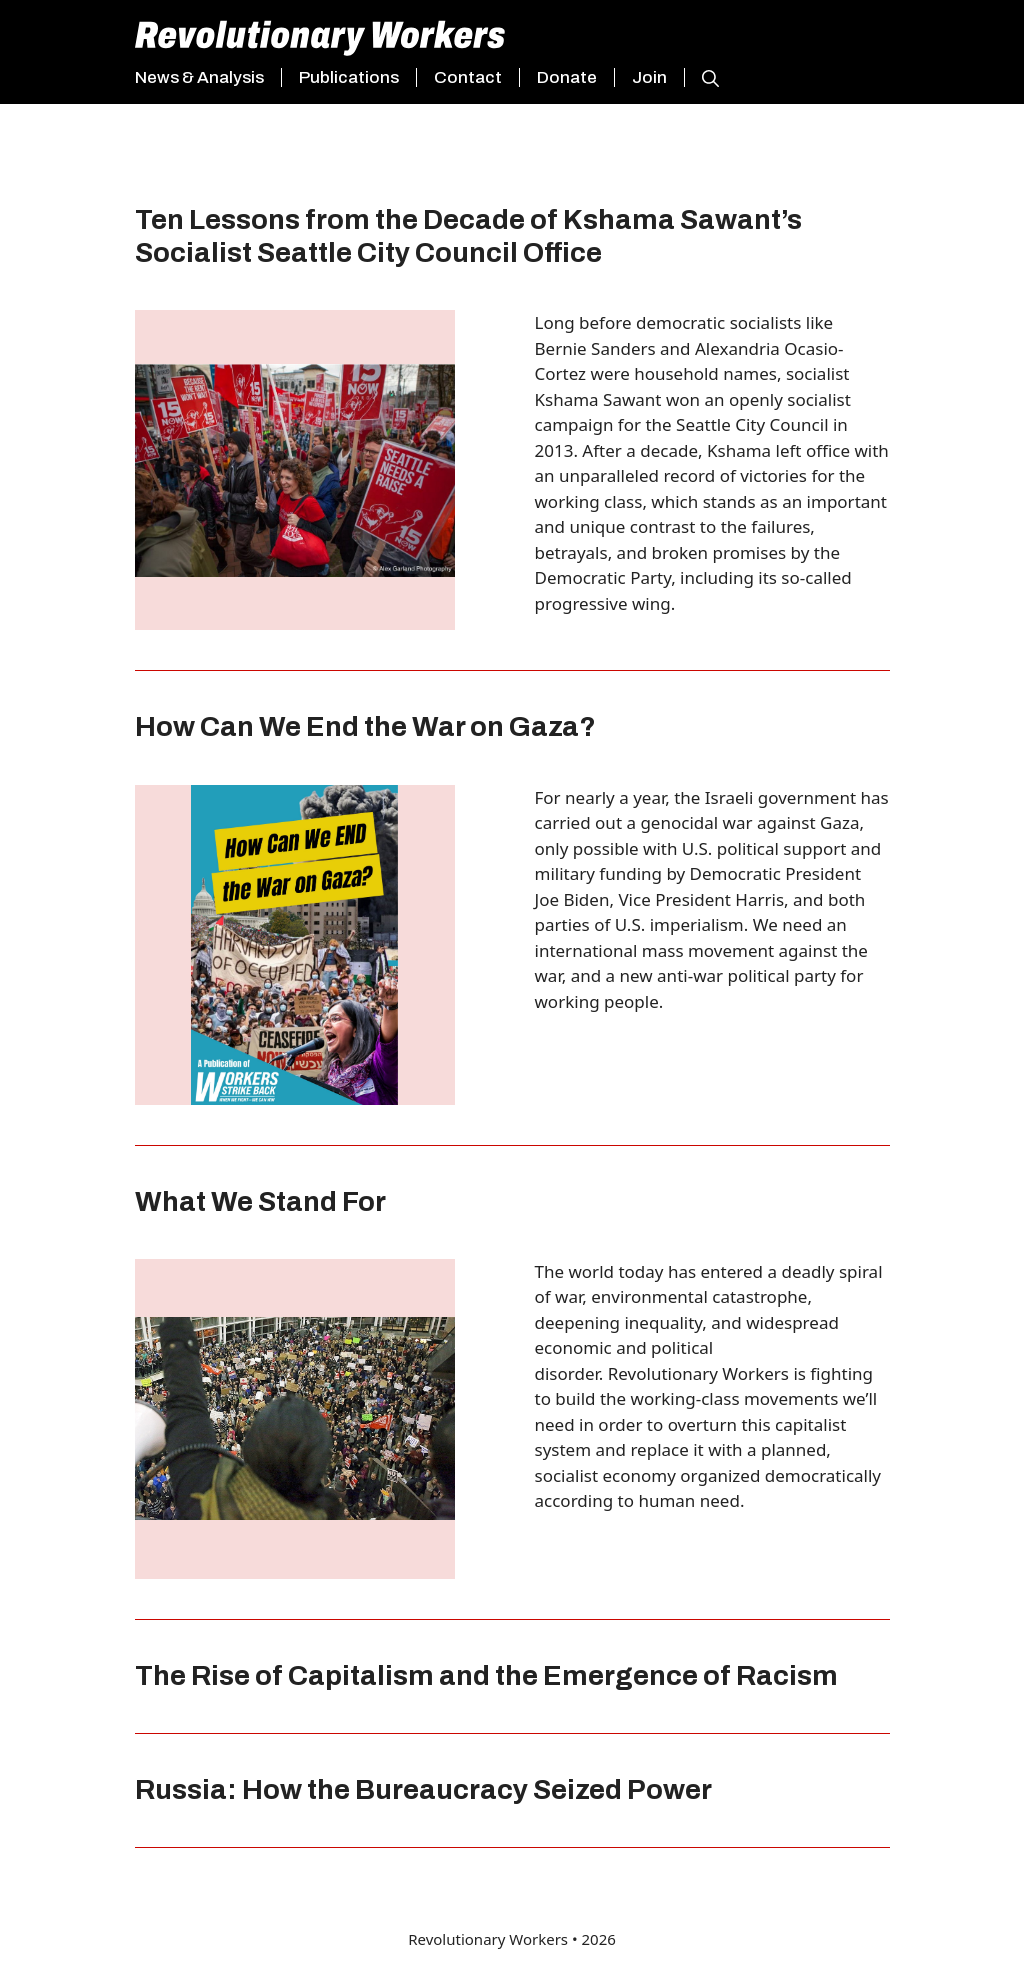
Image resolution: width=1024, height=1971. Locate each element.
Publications (349, 77)
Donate (567, 77)
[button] (701, 78)
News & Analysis (199, 77)
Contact (468, 77)
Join (649, 77)
